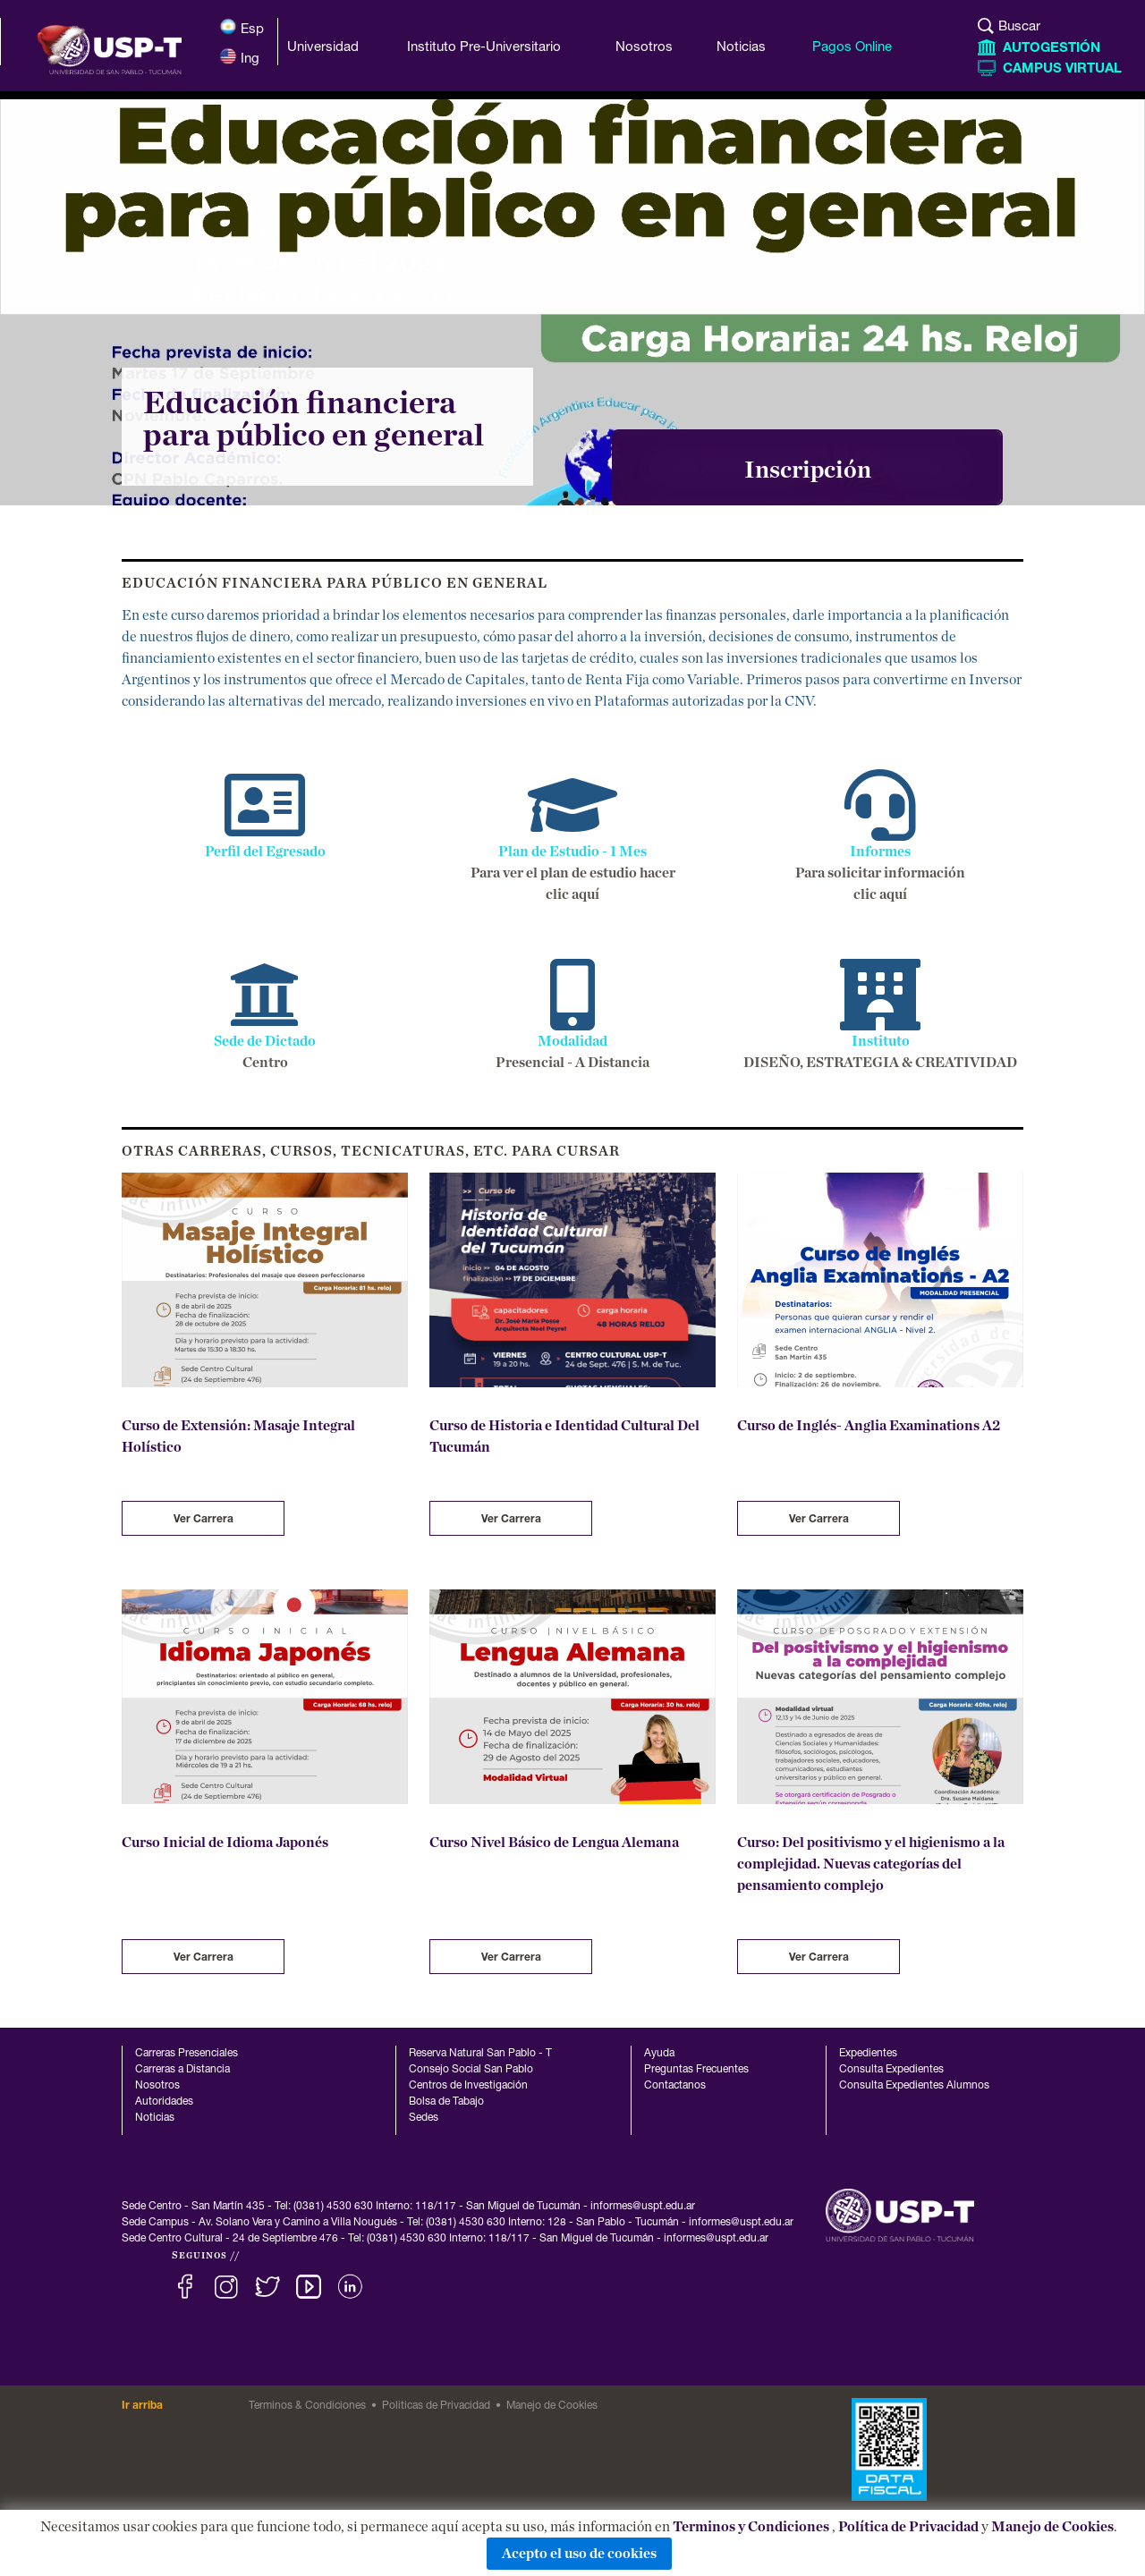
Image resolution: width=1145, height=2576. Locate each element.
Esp (241, 27)
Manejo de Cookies (1052, 2527)
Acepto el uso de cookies (579, 2553)
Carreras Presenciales (186, 2053)
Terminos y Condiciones (751, 2527)
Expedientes (868, 2053)
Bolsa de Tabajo (446, 2102)
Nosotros (157, 2085)
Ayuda (659, 2053)
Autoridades (164, 2102)
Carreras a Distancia (182, 2069)
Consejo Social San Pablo (471, 2069)
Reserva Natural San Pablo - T (480, 2053)
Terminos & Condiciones (307, 2406)
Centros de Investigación (468, 2085)
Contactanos (675, 2085)
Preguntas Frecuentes (696, 2069)
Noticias (154, 2118)
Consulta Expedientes (891, 2069)
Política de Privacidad (908, 2527)
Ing (239, 56)
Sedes (423, 2118)
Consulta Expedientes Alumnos (914, 2085)
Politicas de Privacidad (436, 2406)
